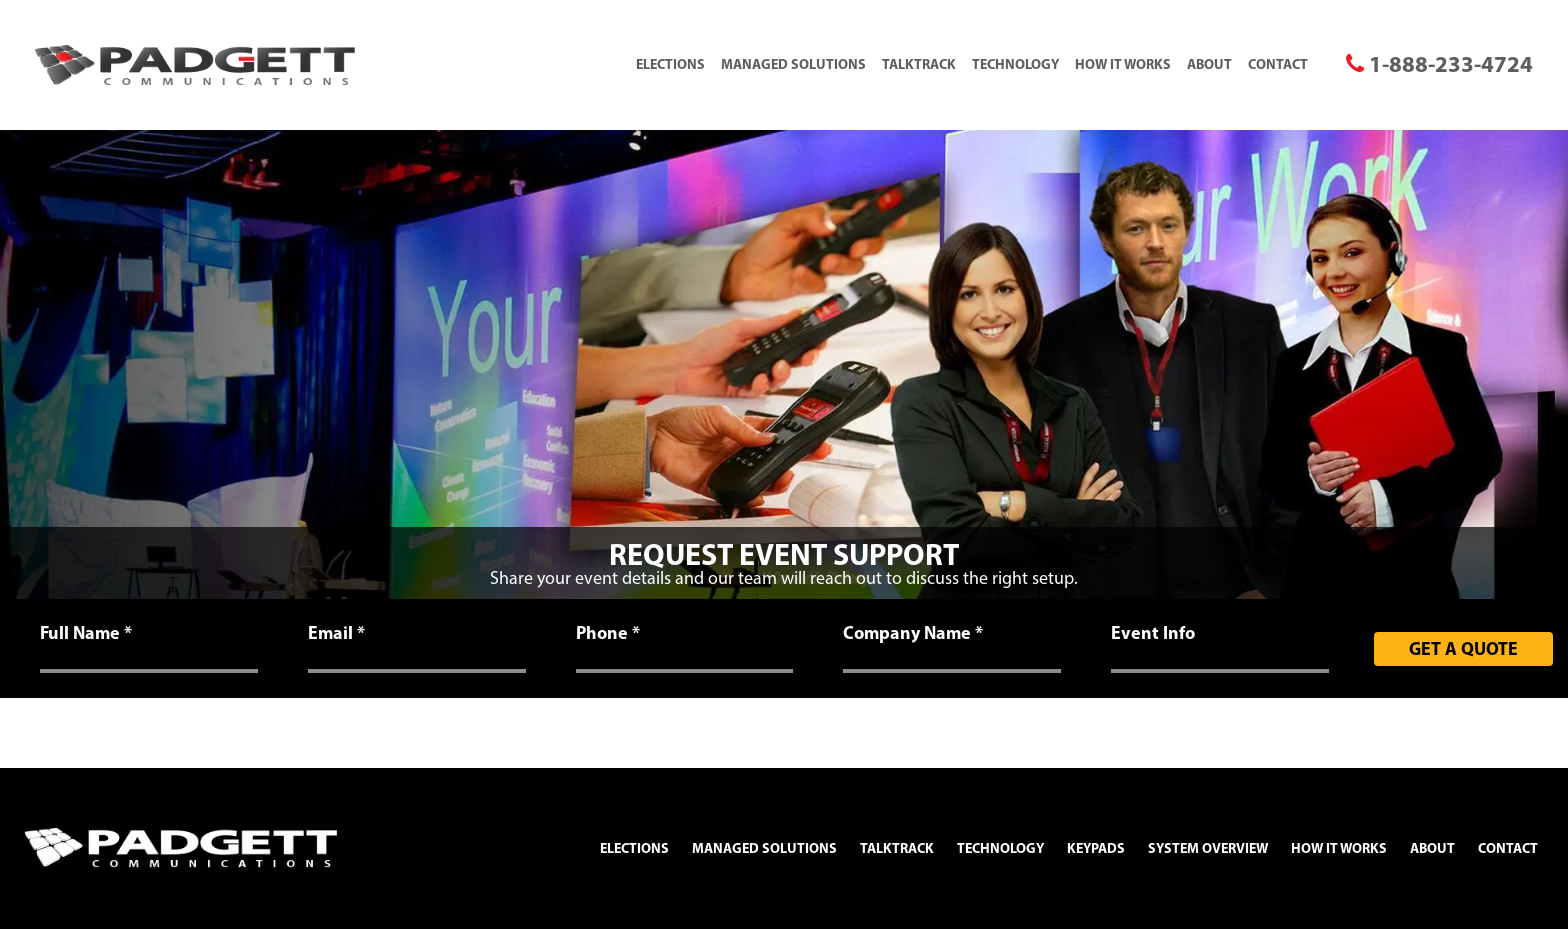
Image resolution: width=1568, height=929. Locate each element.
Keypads (1096, 848)
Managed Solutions (793, 64)
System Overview (1208, 848)
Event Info (1153, 633)
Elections (670, 64)
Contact (1278, 64)
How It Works (1123, 64)
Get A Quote (1463, 648)
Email (336, 633)
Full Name (86, 633)
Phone (608, 633)
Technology (1015, 64)
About (1209, 64)
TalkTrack (919, 64)
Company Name (913, 633)
